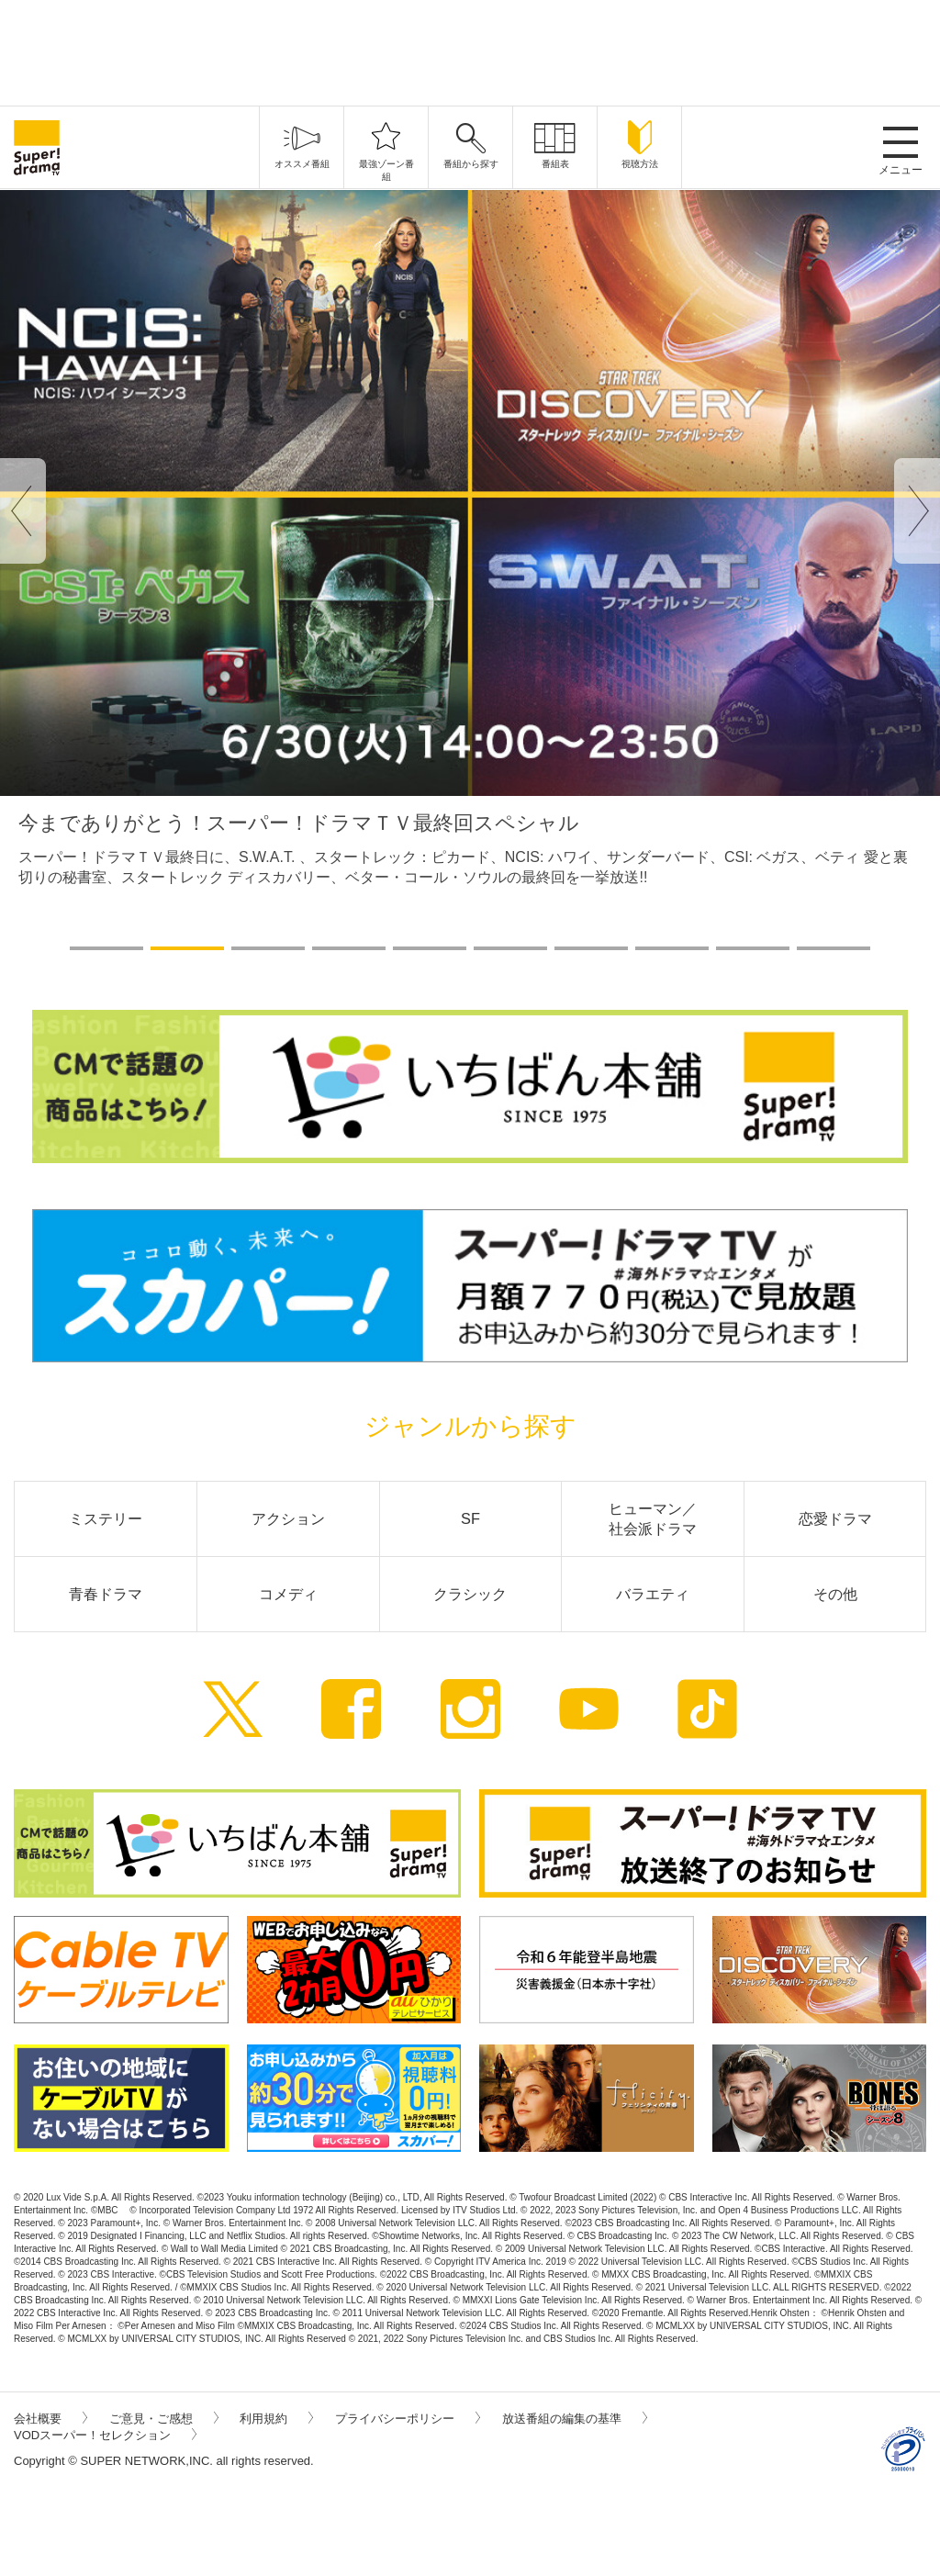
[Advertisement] (470, 50)
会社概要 (50, 2418)
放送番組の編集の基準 (574, 2418)
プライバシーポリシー (407, 2418)
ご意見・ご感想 (163, 2418)
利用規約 (276, 2418)
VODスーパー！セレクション (105, 2435)
